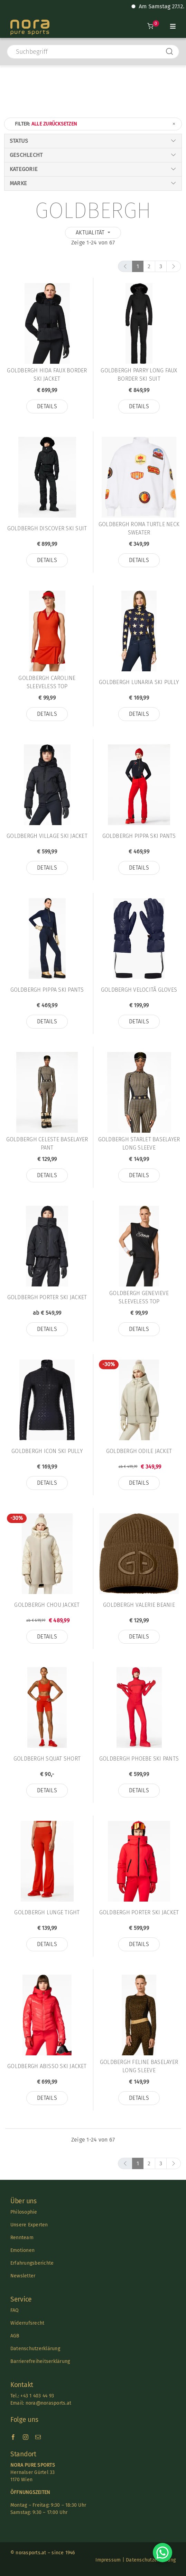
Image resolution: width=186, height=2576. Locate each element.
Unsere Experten (29, 2225)
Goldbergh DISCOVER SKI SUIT (47, 528)
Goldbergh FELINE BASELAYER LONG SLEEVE (139, 2066)
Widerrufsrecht (27, 2323)
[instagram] (25, 2437)
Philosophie (23, 2212)
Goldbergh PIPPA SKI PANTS (139, 836)
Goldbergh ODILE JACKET (139, 1451)
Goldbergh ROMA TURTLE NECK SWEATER (139, 528)
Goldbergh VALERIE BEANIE (139, 1605)
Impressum (108, 2560)
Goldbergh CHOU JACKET (47, 1605)
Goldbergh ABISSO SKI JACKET (46, 2066)
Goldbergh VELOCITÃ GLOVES (139, 989)
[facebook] (13, 2437)
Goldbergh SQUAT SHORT (47, 1758)
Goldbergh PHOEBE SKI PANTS (139, 1758)
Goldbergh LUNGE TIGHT (47, 1912)
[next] (173, 266)
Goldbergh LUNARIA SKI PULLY (139, 682)
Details (47, 406)
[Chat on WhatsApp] (162, 2552)
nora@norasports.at (47, 2403)
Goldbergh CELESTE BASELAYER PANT (47, 1143)
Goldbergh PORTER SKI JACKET (47, 1297)
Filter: (95, 124)
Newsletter (22, 2276)
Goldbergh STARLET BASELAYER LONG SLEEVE (139, 1143)
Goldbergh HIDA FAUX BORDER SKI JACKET (47, 374)
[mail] (38, 2437)
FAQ (14, 2310)
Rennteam (22, 2238)
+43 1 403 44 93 (37, 2396)
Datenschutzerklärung (35, 2349)
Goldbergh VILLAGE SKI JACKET (47, 836)
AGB (15, 2336)
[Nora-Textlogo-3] (29, 22)
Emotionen (22, 2250)
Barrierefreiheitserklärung (40, 2361)
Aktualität (91, 232)
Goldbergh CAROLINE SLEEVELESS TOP (46, 682)
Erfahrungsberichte (32, 2263)
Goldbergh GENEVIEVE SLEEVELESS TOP (139, 1297)
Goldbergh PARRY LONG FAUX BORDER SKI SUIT (139, 374)
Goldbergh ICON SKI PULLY (47, 1451)
